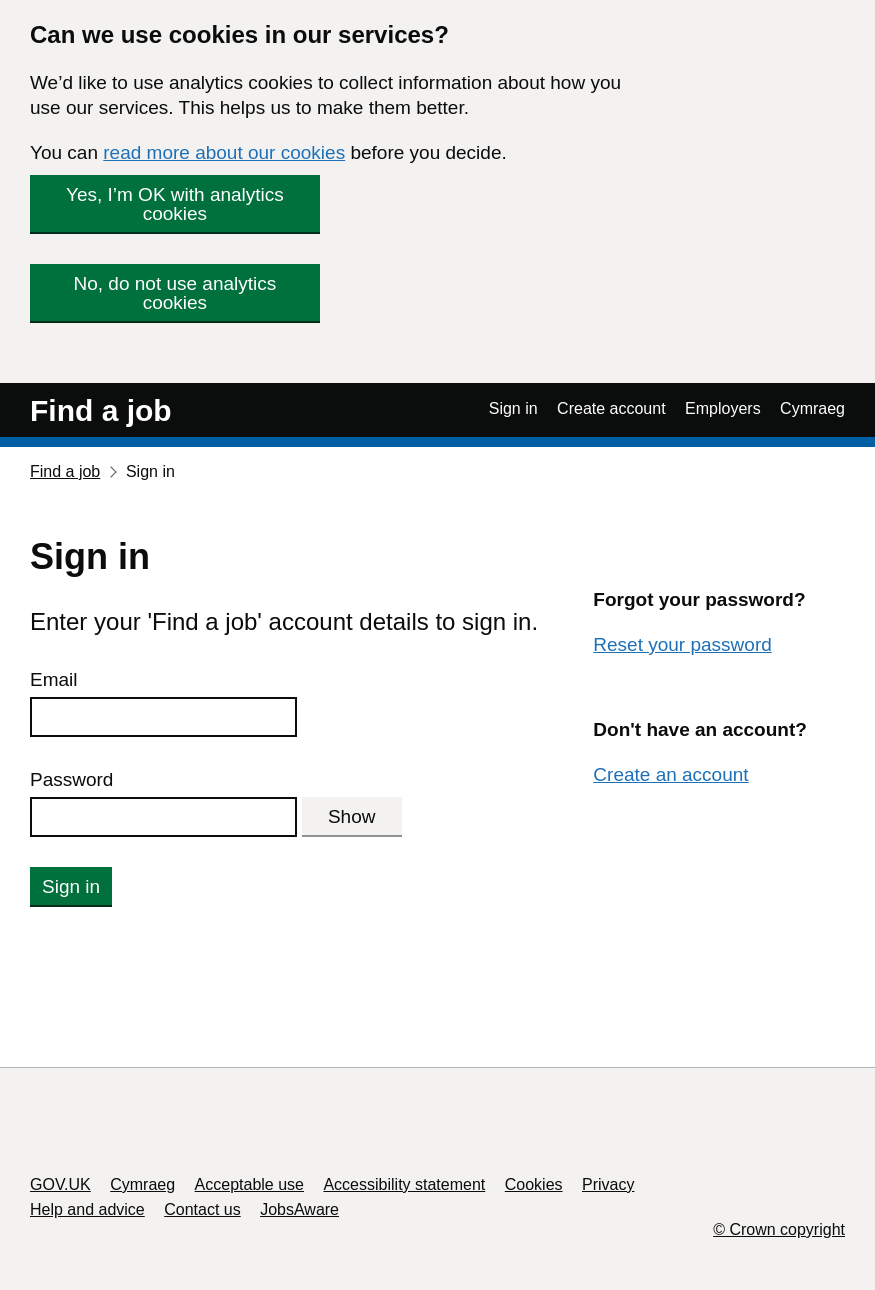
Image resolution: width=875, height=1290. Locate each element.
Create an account (670, 774)
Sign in (513, 408)
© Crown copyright (779, 1229)
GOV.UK (60, 1184)
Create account (611, 408)
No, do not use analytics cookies (175, 293)
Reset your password (682, 644)
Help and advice (87, 1209)
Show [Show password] (352, 816)
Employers (723, 408)
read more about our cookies (224, 152)
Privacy (608, 1184)
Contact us (202, 1209)
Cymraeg (812, 408)
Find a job (101, 410)
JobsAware (299, 1209)
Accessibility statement (404, 1184)
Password (71, 779)
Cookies (534, 1184)
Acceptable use (249, 1184)
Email (54, 679)
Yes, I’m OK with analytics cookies (175, 204)
